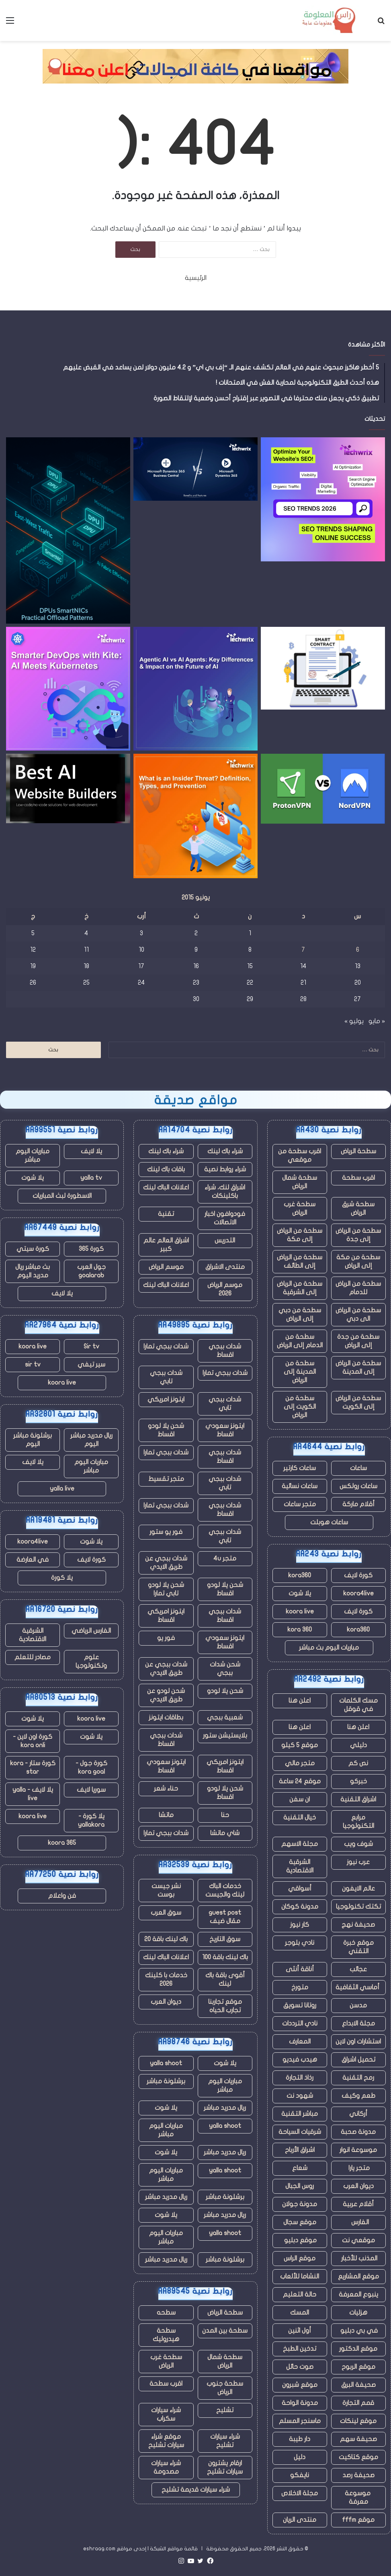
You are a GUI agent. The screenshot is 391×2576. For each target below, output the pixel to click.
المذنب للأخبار (358, 2258)
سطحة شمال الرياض (299, 1182)
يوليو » (354, 1021)
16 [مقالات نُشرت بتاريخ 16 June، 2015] (196, 966)
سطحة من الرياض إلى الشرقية (299, 1288)
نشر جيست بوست (166, 1890)
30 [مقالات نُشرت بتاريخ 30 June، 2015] (196, 999)
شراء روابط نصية (225, 1169)
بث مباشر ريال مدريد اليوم (32, 1271)
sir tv (33, 1364)
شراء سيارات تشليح (225, 2440)
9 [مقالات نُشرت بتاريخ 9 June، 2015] (196, 949)
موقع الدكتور (358, 2349)
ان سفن (299, 1799)
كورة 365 (91, 1249)
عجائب (358, 1969)
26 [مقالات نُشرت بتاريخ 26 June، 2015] (33, 982)
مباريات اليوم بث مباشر (329, 1647)
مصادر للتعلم (32, 1657)
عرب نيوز (358, 1862)
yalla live (62, 1488)
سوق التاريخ (224, 1939)
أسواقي (299, 1888)
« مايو (376, 1021)
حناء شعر (166, 1788)
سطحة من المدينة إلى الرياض (300, 1371)
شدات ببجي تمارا (165, 1346)
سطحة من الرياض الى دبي (358, 1314)
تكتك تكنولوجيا (358, 1906)
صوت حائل (299, 2367)
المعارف (300, 2041)
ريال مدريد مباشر (225, 2108)
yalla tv (91, 1178)
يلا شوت (300, 1593)
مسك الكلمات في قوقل (358, 1704)
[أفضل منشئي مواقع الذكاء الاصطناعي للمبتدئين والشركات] (68, 788)
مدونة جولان (299, 2204)
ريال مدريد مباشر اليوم (91, 1439)
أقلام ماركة (358, 1504)
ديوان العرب (358, 2186)
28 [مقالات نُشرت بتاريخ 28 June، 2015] (303, 999)
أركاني (358, 2114)
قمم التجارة (358, 2403)
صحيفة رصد (358, 2475)
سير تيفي (91, 1364)
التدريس (225, 1240)
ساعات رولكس (358, 1486)
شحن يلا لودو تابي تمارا (166, 1589)
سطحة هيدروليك (166, 2334)
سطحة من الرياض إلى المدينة (358, 1367)
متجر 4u (224, 1558)
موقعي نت (358, 2240)
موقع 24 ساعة (300, 1781)
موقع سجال (299, 2222)
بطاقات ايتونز (166, 1717)
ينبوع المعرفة (358, 2294)
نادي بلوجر (299, 1943)
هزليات (358, 2312)
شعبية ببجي (225, 1717)
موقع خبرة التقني (358, 1947)
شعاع (299, 2168)
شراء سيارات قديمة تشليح (196, 2489)
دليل (299, 2457)
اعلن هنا (300, 1700)
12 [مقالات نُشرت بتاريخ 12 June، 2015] (33, 949)
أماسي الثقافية (358, 1987)
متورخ (299, 1987)
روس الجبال (299, 2186)
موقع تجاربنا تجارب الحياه (225, 2006)
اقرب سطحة (358, 1178)
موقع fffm (358, 2520)
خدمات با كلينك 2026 (166, 1979)
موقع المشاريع (358, 2276)
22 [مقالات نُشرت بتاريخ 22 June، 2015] (250, 982)
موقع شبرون (299, 2385)
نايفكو (299, 2475)
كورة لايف (358, 1575)
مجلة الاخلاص (299, 2493)
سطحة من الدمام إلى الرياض (300, 1341)
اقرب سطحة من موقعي (299, 1155)
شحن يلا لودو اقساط (166, 1430)
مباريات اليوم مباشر (225, 2085)
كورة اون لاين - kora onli (32, 1741)
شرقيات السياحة (299, 2132)
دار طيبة (299, 2439)
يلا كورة (62, 1578)
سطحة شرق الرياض (358, 1208)
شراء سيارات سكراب (166, 2414)
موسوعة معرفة (358, 2497)
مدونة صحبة (358, 2132)
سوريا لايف (91, 1790)
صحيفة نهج (358, 1924)
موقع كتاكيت (358, 2457)
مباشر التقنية (299, 2114)
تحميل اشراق (358, 2059)
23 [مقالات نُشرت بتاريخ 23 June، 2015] (196, 982)
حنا (225, 1815)
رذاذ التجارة (299, 2077)
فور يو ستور (165, 1532)
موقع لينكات (358, 2421)
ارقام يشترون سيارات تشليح (225, 2467)
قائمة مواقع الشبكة (174, 2549)
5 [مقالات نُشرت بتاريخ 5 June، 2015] (33, 933)
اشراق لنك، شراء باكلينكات (225, 1191)
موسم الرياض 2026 (224, 1289)
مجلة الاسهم (299, 1844)
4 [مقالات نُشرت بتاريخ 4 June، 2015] (86, 933)
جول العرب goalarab (91, 1271)
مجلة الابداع (358, 2023)
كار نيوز (299, 1924)
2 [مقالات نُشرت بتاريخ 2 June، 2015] (196, 933)
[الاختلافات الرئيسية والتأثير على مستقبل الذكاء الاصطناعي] (195, 689)
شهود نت (300, 2096)
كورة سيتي (32, 1249)
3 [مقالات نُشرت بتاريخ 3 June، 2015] (141, 933)
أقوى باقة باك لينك (225, 1979)
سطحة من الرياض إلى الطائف (299, 1261)
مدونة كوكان (299, 1906)
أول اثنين (299, 2330)
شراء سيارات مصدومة (166, 2467)
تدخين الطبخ (299, 2349)
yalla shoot (166, 2063)
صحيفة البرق (358, 2385)
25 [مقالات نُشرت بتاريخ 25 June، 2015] (86, 982)
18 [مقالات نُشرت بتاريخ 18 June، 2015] (86, 966)
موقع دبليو (300, 2240)
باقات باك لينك (166, 1169)
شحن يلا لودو (225, 1691)
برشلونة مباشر (166, 2081)
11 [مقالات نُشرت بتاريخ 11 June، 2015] (86, 949)
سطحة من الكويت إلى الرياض (300, 1406)
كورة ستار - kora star (32, 1767)
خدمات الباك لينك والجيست (224, 1890)
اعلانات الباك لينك (166, 1187)
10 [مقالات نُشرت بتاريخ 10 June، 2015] (141, 949)
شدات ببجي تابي (166, 1377)
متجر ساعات (300, 1504)
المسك (299, 2312)
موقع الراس (299, 2258)
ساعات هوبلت (329, 1522)
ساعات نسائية (299, 1486)
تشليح (224, 2410)
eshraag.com (99, 2549)
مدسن (358, 2005)
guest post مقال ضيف (225, 1916)
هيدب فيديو (300, 2059)
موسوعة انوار (358, 2150)
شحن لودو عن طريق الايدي (166, 1695)
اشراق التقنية (358, 1799)
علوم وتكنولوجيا (91, 1661)
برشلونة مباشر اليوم (32, 1439)
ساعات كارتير (299, 1468)
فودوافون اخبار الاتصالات (225, 1218)
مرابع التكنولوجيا (358, 1821)
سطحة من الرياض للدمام (358, 1288)
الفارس (358, 2222)
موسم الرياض (166, 1267)
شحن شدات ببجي (225, 1668)
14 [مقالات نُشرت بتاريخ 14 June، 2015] (303, 966)
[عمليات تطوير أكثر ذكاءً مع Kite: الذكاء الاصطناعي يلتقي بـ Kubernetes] (68, 689)
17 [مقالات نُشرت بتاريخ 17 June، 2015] (141, 966)
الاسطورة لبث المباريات (62, 1196)
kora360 (299, 1575)
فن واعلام (62, 1896)
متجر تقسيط (166, 1479)
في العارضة (32, 1559)
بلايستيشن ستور (225, 1735)
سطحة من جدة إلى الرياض (358, 1341)
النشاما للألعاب (299, 2276)
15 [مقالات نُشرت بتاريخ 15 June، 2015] (250, 966)
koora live (300, 1611)
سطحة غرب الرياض (299, 1208)
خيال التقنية (299, 1817)
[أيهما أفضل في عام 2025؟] (323, 789)
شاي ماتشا (225, 1833)
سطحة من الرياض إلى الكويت (358, 1402)
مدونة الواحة (300, 2403)
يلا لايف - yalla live (32, 1794)
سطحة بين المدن (225, 2330)
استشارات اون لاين (358, 2041)
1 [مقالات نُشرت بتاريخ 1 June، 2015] (250, 933)
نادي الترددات (299, 2023)
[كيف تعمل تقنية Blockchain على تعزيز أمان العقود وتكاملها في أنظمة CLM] (323, 668)
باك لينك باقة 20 (166, 1939)
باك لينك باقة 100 (225, 1957)
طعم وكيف (358, 2096)
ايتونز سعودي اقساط (224, 1430)
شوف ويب (358, 1844)
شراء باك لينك (225, 1151)
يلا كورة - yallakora (91, 1820)
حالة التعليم (299, 2294)
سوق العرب (166, 1912)
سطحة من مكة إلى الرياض (358, 1261)
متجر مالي (300, 1763)
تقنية (166, 1214)
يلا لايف (91, 1151)
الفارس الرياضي (91, 1631)
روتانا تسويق (299, 2005)
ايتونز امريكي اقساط (165, 1615)
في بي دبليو (358, 2330)
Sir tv (91, 1346)
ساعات (358, 1468)
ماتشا (166, 1815)
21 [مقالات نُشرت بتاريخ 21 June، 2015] (303, 982)
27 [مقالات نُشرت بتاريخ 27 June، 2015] (357, 999)
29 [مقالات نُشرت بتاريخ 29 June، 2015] (250, 999)
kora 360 (299, 1629)
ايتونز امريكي (165, 1399)
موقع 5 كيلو (299, 1745)
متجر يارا (358, 2168)
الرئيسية (196, 278)
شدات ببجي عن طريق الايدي (166, 1562)
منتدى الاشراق (225, 1267)
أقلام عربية (358, 2204)
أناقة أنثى (300, 1969)
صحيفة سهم (358, 2439)
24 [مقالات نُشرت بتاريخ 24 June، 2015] (141, 982)
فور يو (166, 1638)
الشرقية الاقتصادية (299, 1866)
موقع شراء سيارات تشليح (166, 2440)
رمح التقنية (358, 2077)
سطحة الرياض (358, 1151)
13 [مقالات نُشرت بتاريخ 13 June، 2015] (357, 966)
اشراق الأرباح (300, 2150)
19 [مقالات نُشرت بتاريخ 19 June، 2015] (33, 966)
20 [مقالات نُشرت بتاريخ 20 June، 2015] (357, 982)
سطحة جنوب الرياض (225, 2387)
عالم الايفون (358, 1888)
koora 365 (62, 1843)
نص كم (358, 1763)
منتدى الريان (299, 2520)
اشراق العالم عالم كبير (166, 1244)
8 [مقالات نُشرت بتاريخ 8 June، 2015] (250, 949)
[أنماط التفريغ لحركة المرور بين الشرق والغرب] (68, 530)
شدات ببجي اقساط (225, 1350)
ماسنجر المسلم (300, 2421)
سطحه (166, 2312)
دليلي (358, 1745)
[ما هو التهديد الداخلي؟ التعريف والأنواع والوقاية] (195, 816)
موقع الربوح (358, 2367)
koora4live (358, 1593)
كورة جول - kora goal (91, 1767)
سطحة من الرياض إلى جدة (358, 1235)
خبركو (358, 1781)
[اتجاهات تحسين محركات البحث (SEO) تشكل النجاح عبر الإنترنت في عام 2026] (323, 499)
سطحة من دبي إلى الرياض (299, 1314)
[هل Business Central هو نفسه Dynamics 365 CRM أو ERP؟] (195, 469)
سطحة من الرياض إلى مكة (299, 1235)
